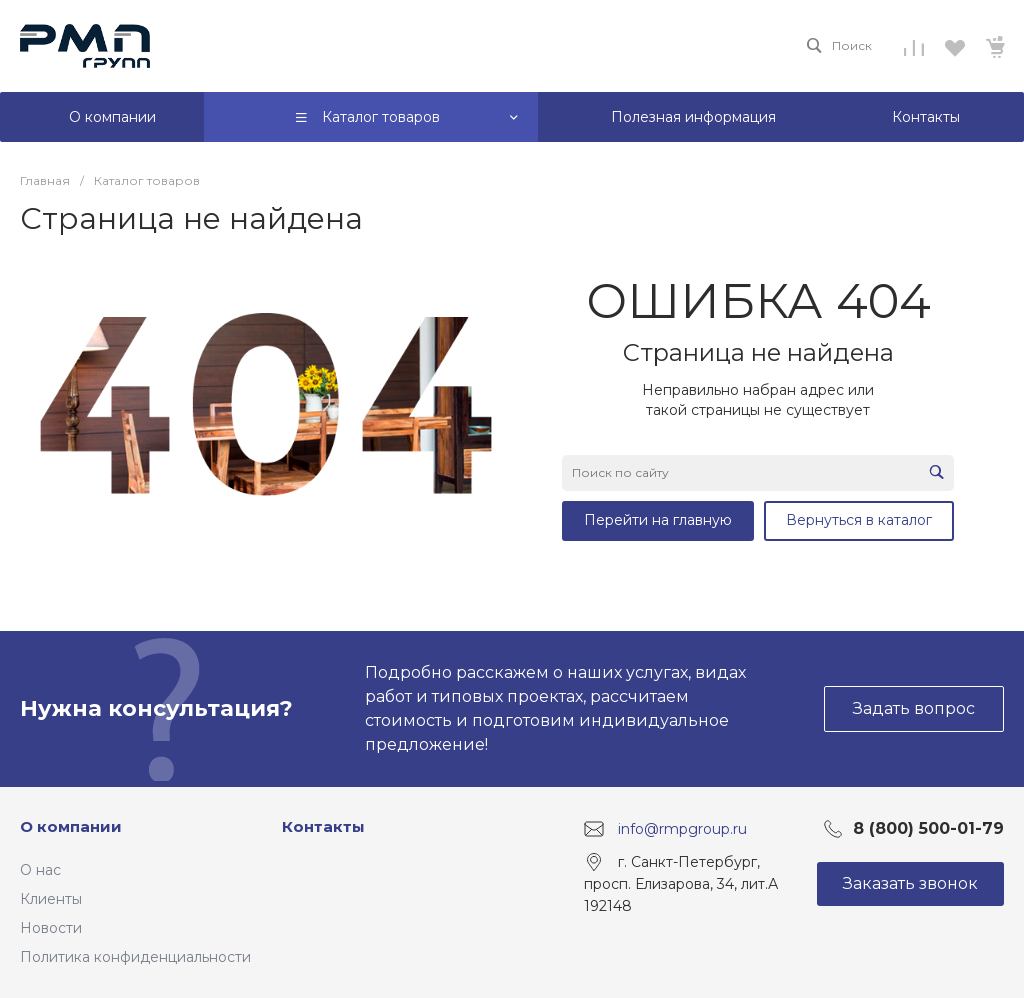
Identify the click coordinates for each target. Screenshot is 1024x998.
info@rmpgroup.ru (682, 829)
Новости (51, 928)
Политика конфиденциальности (135, 957)
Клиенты (51, 899)
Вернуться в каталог (859, 520)
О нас (40, 870)
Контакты (323, 826)
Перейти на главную (658, 520)
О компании (71, 826)
